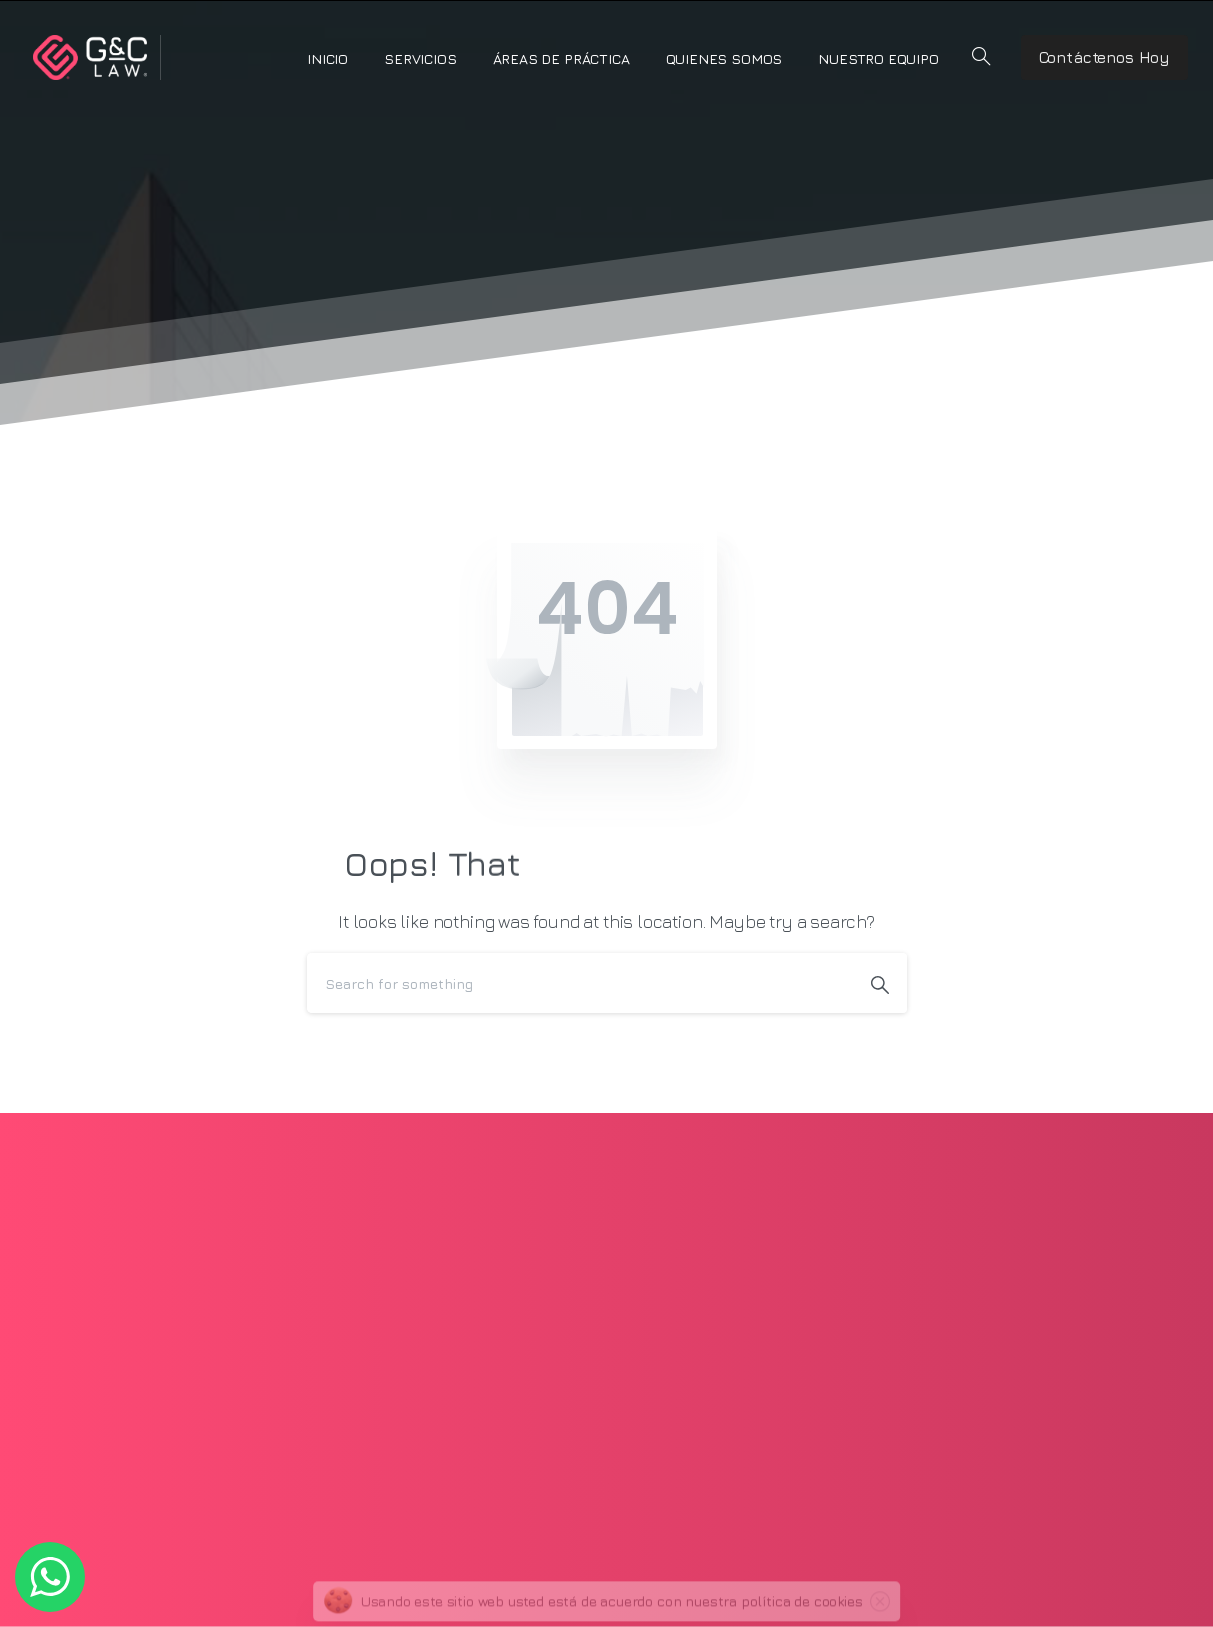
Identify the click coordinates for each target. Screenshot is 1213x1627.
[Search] (580, 983)
